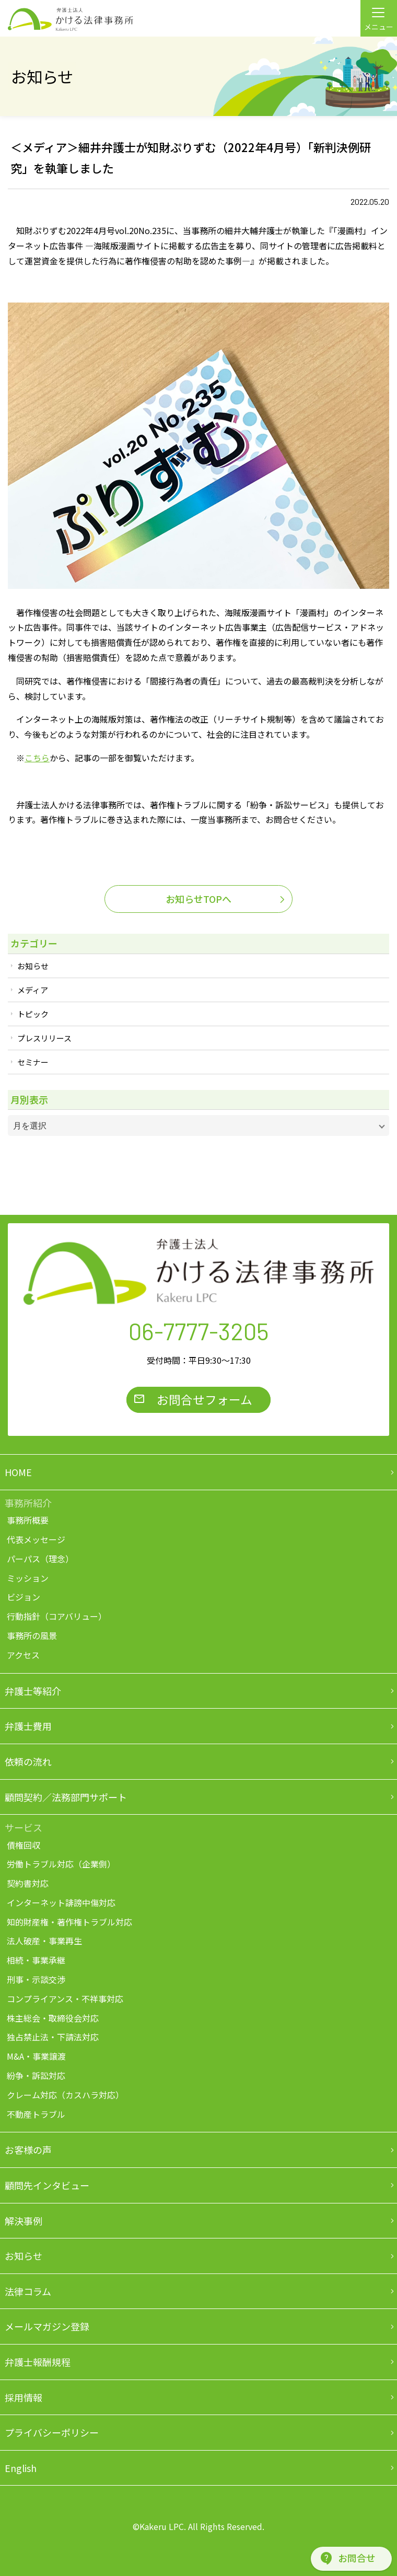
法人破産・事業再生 (44, 1940)
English (21, 2468)
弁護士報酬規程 (38, 2362)
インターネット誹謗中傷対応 (61, 1902)
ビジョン (23, 1597)
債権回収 (23, 1845)
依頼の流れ (28, 1761)
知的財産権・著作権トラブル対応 (69, 1922)
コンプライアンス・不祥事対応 (65, 1998)
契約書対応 (28, 1883)
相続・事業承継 (36, 1960)
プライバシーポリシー (52, 2432)
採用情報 (23, 2397)
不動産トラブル (36, 2114)
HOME (18, 1472)
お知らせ (33, 965)
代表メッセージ (36, 1539)
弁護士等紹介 (33, 1691)
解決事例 (23, 2220)
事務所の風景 (32, 1635)
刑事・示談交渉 (36, 1979)
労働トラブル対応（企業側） (61, 1864)
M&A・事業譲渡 (36, 2056)
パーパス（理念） (40, 1558)
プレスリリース (44, 1037)
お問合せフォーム (204, 1399)
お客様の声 (28, 2149)
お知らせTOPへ (198, 899)
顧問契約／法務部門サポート (66, 1797)
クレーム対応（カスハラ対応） (65, 2094)
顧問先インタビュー (47, 2185)
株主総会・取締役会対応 (53, 2018)
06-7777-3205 (199, 1330)
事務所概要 (28, 1520)
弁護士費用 (28, 1726)
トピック (33, 1013)
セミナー (33, 1062)
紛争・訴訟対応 (36, 2075)
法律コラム (28, 2291)
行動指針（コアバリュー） (57, 1616)
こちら (37, 757)
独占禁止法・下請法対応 (53, 2036)
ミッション (28, 1578)
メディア (32, 989)
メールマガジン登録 (47, 2326)
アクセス (23, 1655)
